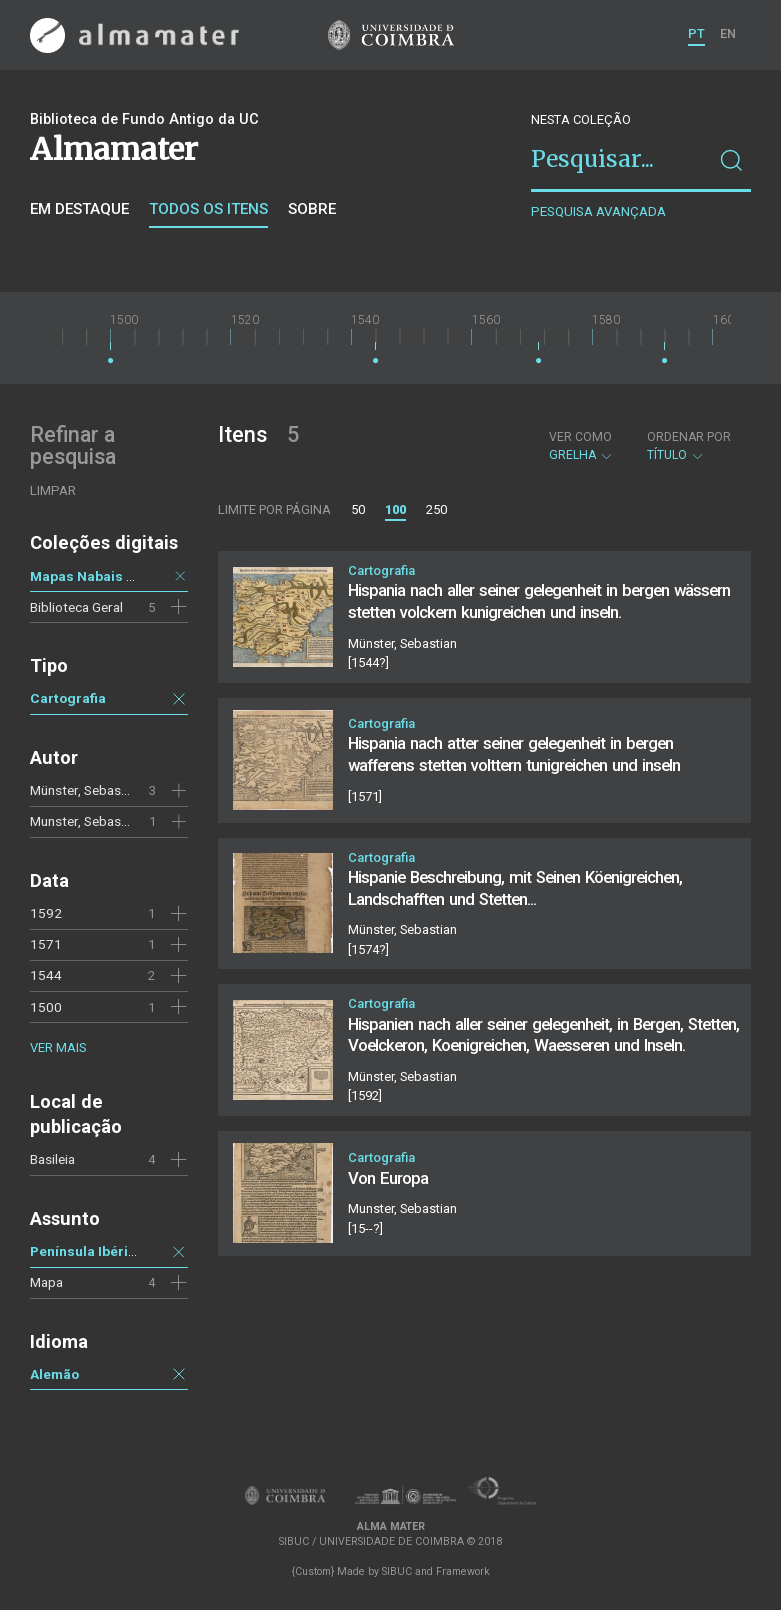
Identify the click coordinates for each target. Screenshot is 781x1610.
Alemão (54, 1374)
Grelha (581, 446)
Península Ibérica (87, 1251)
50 (358, 509)
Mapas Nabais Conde (99, 576)
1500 (46, 1007)
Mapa (46, 1282)
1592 (46, 913)
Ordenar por (689, 437)
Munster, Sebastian (86, 821)
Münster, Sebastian (86, 790)
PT (696, 33)
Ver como (580, 437)
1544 (46, 975)
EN (728, 33)
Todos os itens (208, 209)
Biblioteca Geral (76, 607)
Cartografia (68, 698)
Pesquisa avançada (598, 211)
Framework (463, 1571)
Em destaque (79, 209)
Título (689, 446)
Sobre (312, 209)
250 (436, 509)
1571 (46, 944)
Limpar (53, 490)
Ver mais (58, 1047)
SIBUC (397, 1571)
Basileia (52, 1159)
